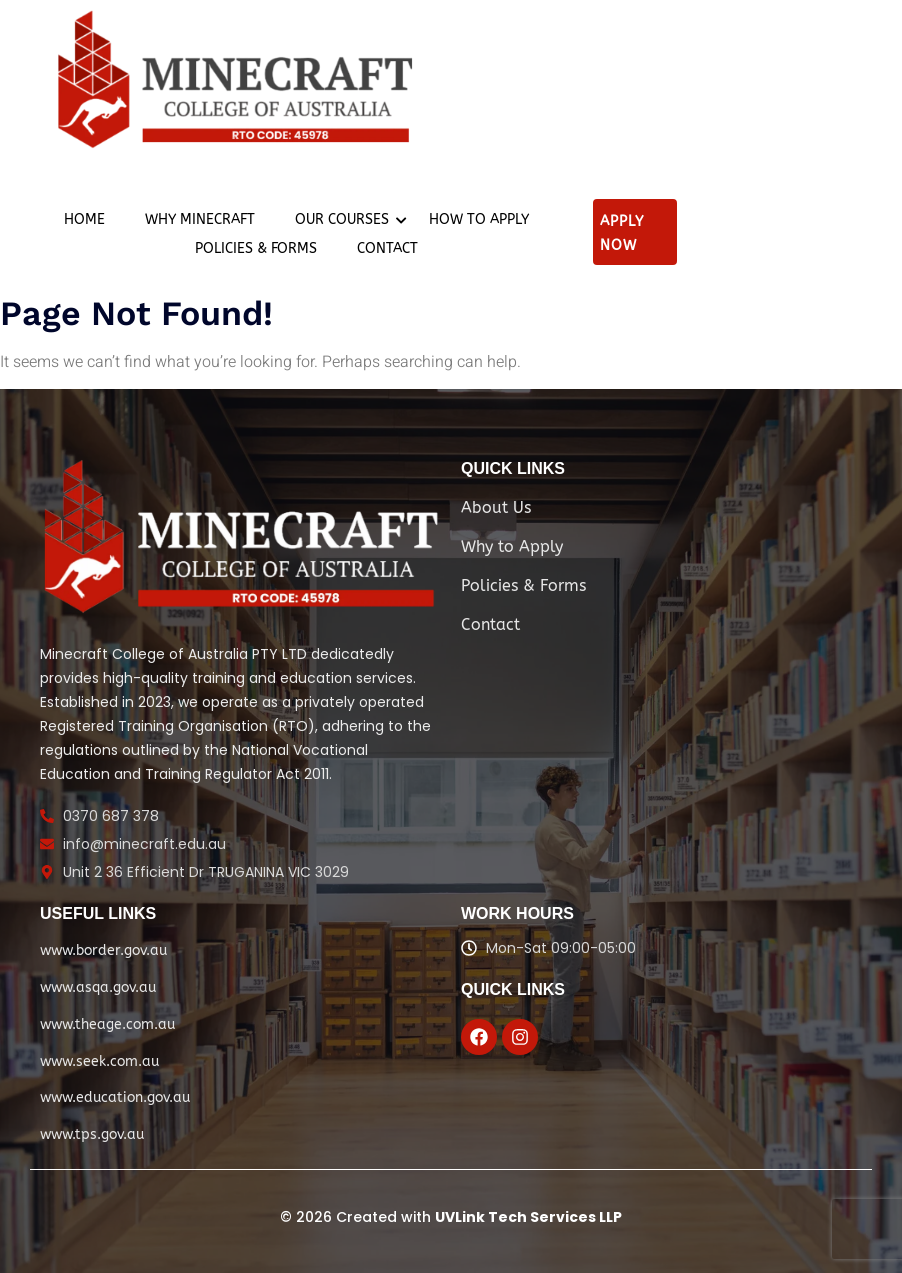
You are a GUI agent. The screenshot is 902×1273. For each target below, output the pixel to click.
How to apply (479, 219)
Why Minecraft (200, 219)
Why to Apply (512, 546)
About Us (496, 507)
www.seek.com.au (99, 1061)
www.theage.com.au (107, 1024)
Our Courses (347, 219)
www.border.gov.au (103, 950)
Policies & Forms (256, 248)
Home (84, 219)
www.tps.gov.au (92, 1134)
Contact (387, 248)
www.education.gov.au (115, 1097)
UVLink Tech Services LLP (528, 1217)
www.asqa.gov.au (98, 987)
